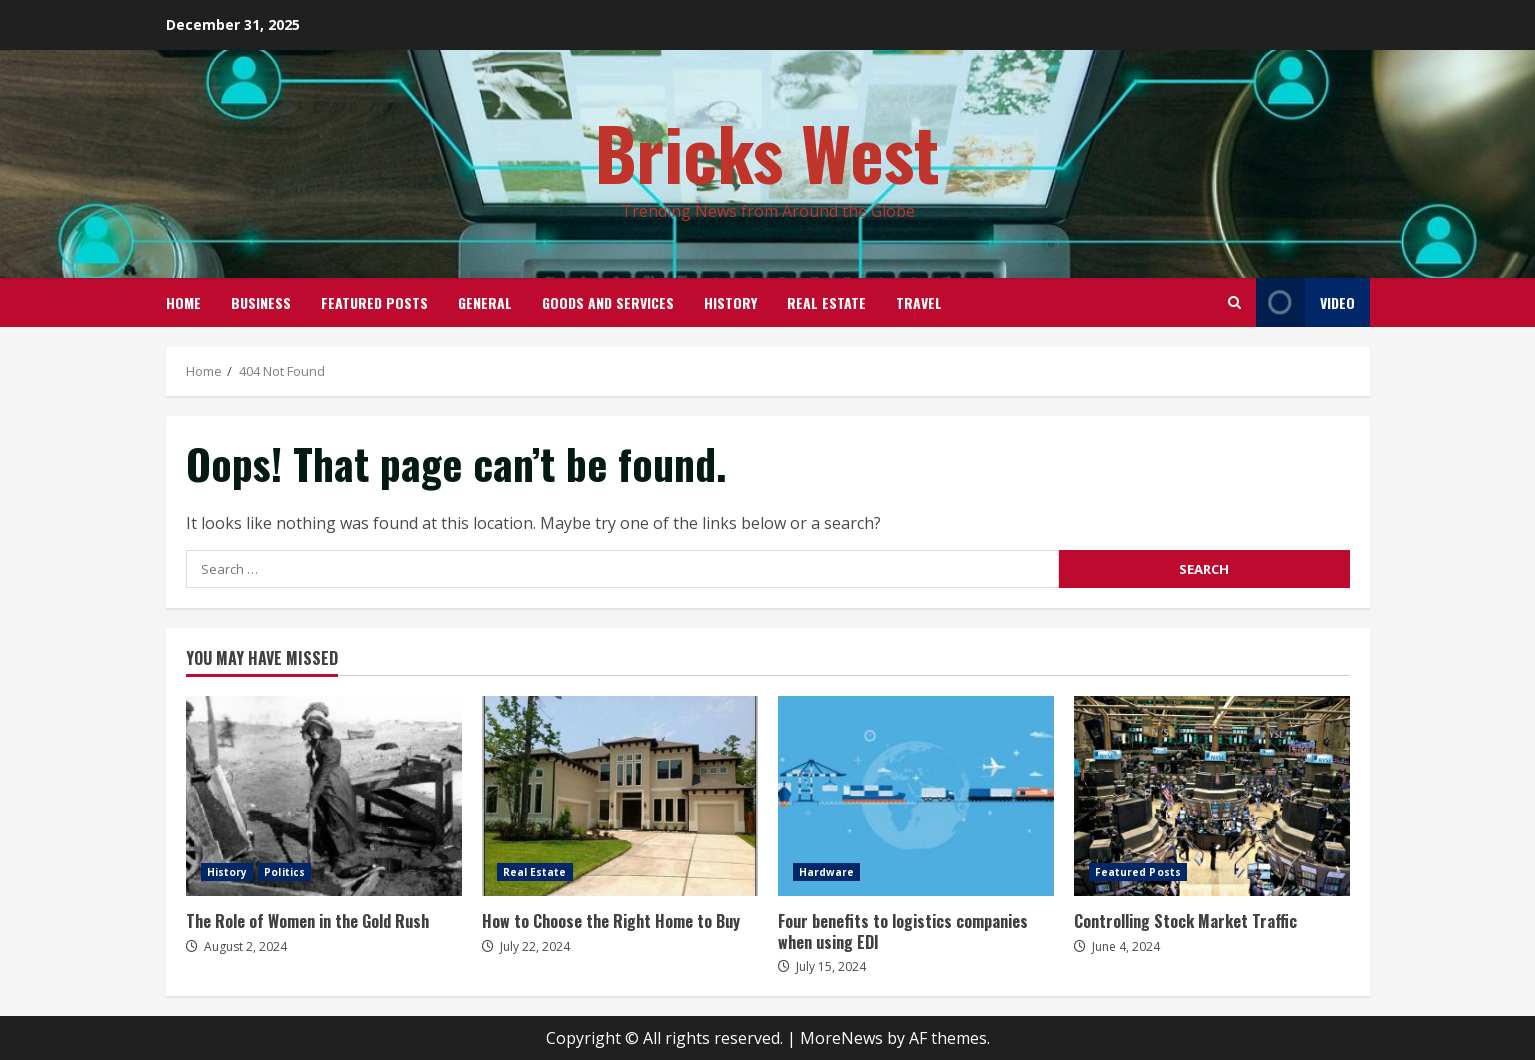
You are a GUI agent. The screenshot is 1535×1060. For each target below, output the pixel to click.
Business (261, 302)
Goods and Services (608, 302)
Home (183, 302)
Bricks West (767, 151)
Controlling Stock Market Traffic (1212, 796)
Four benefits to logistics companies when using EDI (916, 796)
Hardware (827, 872)
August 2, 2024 (245, 946)
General (485, 302)
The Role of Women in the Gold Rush (324, 796)
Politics (284, 872)
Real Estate (826, 302)
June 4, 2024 (1126, 946)
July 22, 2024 (535, 946)
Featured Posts (374, 302)
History (730, 302)
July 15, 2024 (831, 966)
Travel (919, 302)
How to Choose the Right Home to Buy (620, 796)
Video (1305, 302)
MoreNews (841, 1038)
